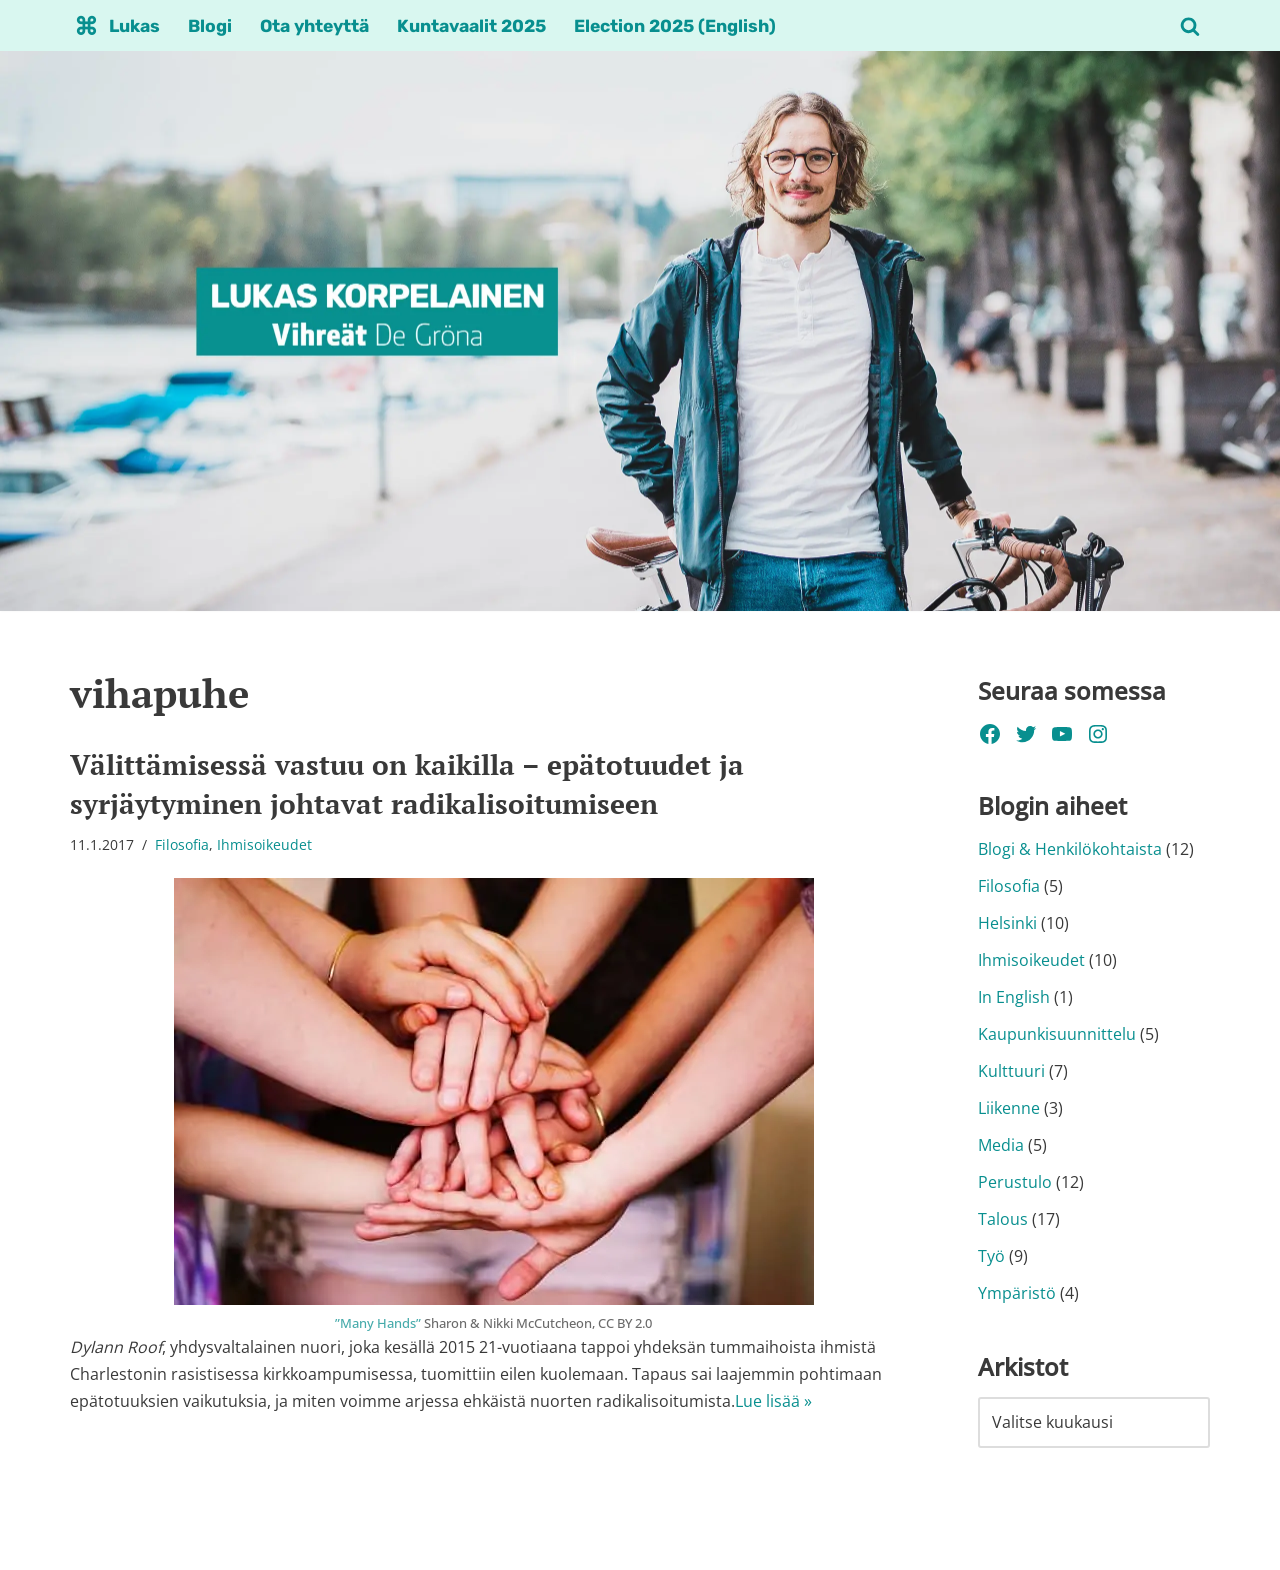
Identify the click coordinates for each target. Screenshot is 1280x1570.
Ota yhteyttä (317, 26)
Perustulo (1015, 1184)
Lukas (135, 26)
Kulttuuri (1011, 1073)
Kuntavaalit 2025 (475, 26)
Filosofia (182, 844)
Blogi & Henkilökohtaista (1070, 850)
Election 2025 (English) (679, 26)
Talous (1003, 1221)
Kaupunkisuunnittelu (1057, 1036)
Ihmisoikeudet (264, 844)
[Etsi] (1190, 26)
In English (1014, 998)
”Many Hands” (378, 1323)
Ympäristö (1017, 1296)
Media (1001, 1147)
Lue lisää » (773, 1402)
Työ (991, 1259)
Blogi (211, 26)
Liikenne (1009, 1110)
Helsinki (1007, 924)
